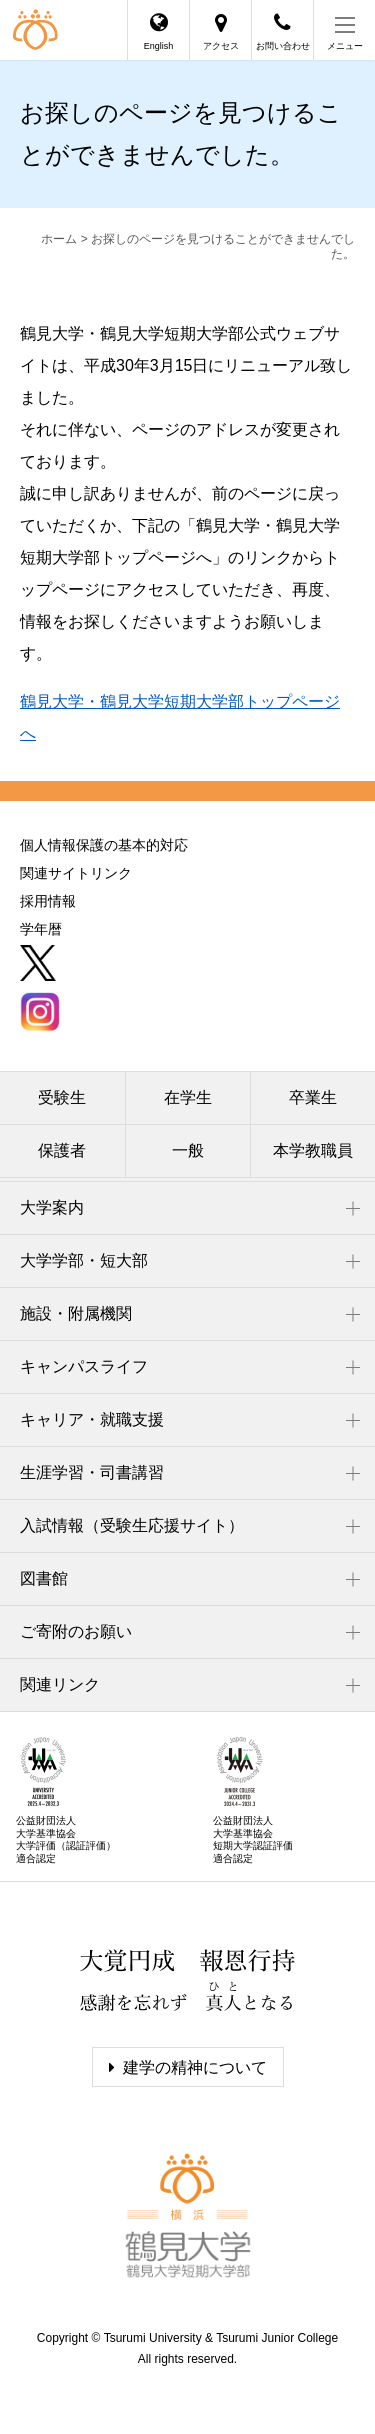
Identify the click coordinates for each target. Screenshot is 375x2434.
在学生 (188, 1097)
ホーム (59, 239)
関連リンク (60, 1684)
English (159, 46)
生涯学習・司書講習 (92, 1472)
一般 (188, 1150)
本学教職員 (313, 1150)
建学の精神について (195, 2067)
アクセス (221, 46)
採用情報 (48, 901)
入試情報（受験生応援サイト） (132, 1525)
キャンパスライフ (84, 1366)
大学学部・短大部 (84, 1260)
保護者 (62, 1150)
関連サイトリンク (76, 873)
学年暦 (41, 929)
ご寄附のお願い (76, 1631)
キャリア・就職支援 (92, 1419)
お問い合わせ (283, 46)
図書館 (44, 1578)
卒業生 (313, 1097)
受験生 (62, 1097)
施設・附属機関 (76, 1313)
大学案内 (52, 1207)
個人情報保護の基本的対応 (104, 845)
